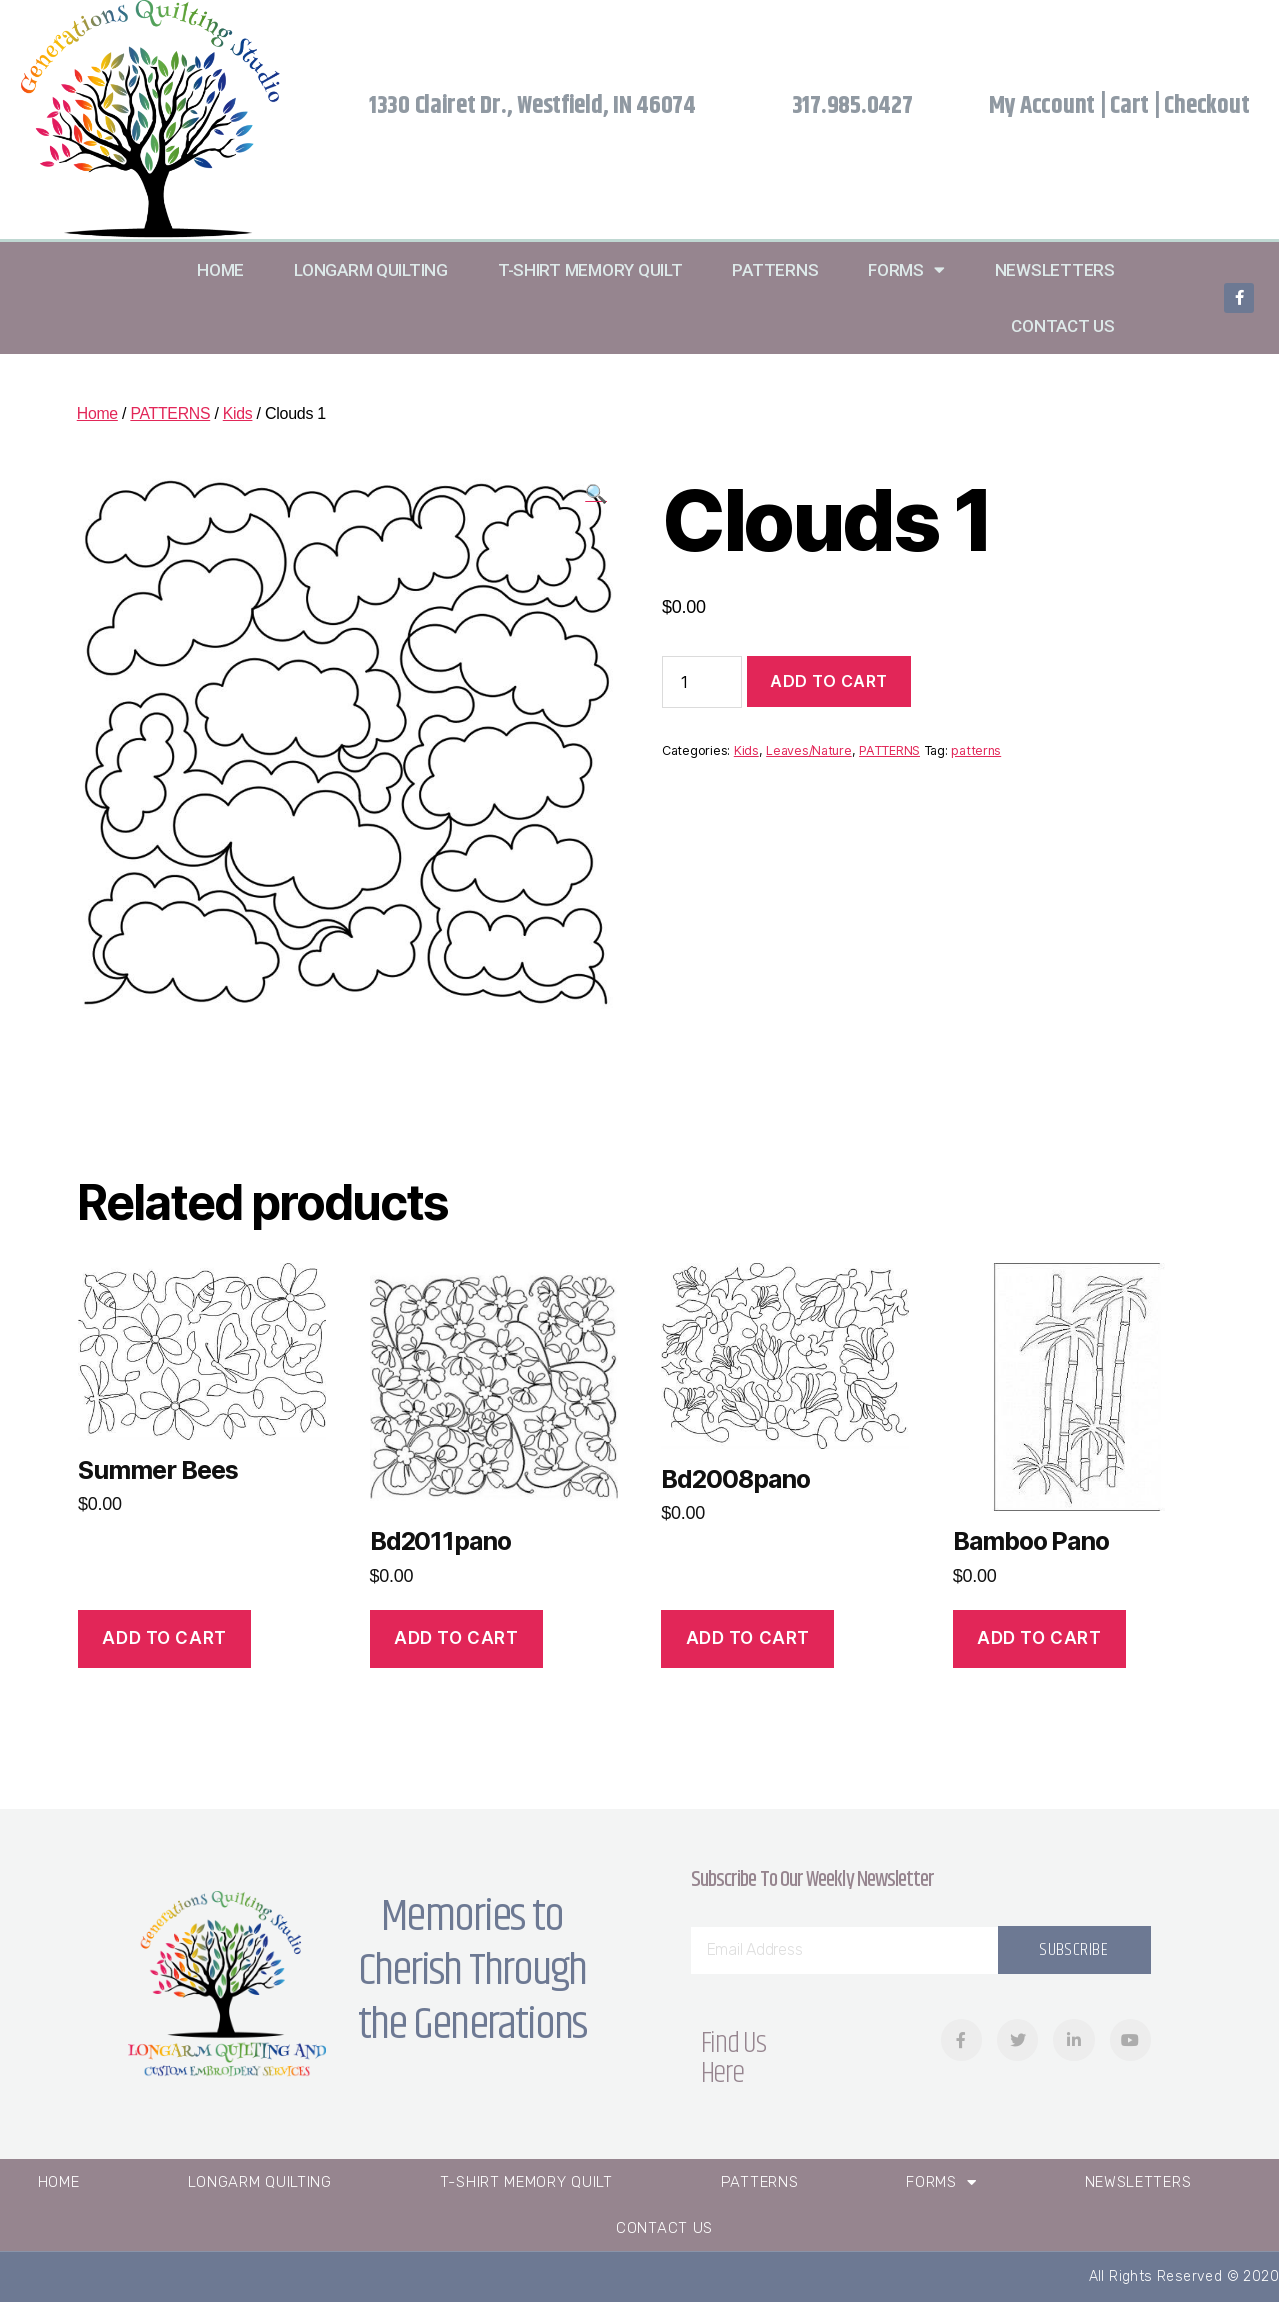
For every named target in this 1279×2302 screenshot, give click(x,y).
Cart (1129, 106)
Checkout (1206, 106)
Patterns (775, 270)
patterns (976, 750)
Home (220, 270)
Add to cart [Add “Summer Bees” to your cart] (164, 1638)
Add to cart (829, 681)
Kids (239, 413)
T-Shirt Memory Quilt (590, 270)
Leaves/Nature (809, 750)
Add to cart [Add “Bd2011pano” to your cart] (456, 1638)
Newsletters (1055, 270)
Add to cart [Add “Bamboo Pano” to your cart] (1039, 1638)
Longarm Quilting (371, 270)
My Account (1042, 106)
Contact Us (1062, 326)
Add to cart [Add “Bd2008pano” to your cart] (748, 1638)
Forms (906, 269)
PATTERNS (171, 413)
